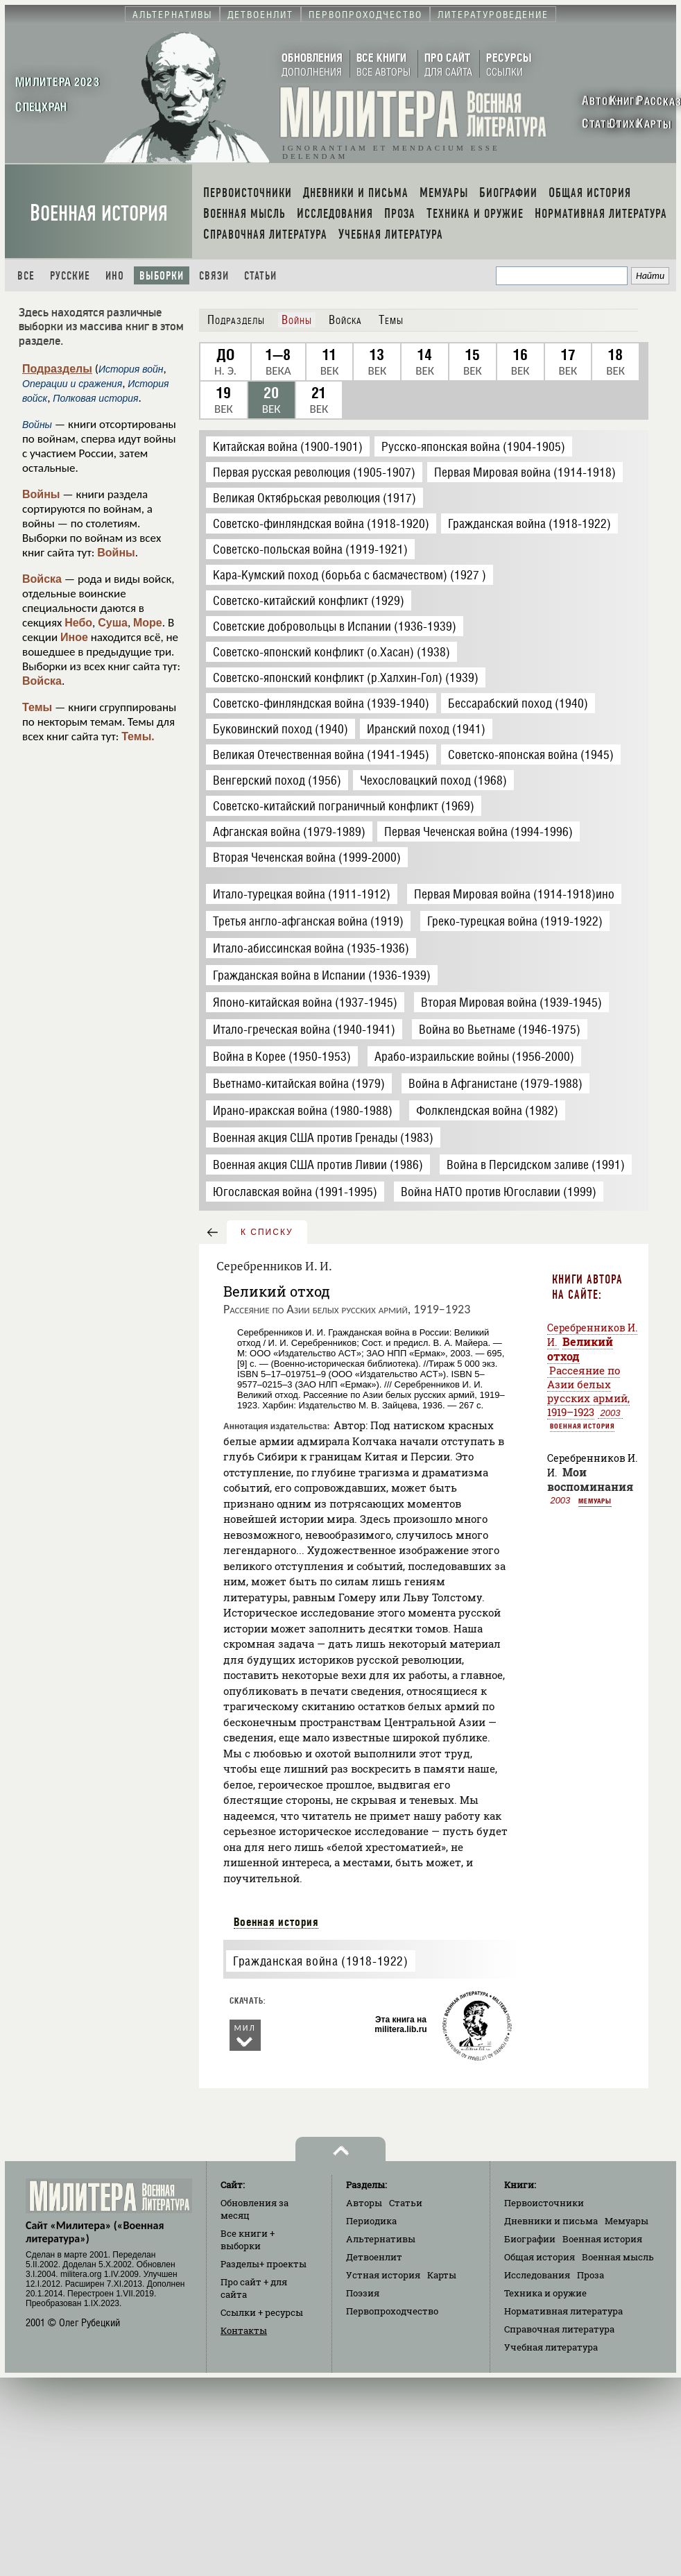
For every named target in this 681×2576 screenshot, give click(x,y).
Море (147, 623)
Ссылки (262, 2312)
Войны (41, 494)
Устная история (383, 2275)
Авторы (364, 2203)
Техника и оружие (545, 2293)
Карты (441, 2275)
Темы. (138, 736)
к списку (267, 1232)
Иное (74, 637)
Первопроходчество (392, 2311)
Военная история (99, 213)
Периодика (371, 2221)
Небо (78, 623)
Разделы (264, 2264)
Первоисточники (544, 2203)
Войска (42, 579)
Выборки (161, 275)
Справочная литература (559, 2329)
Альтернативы (380, 2239)
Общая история (539, 2257)
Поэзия (362, 2293)
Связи (214, 275)
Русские (70, 275)
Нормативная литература (563, 2311)
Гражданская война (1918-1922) (320, 1961)
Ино (114, 275)
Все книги (248, 2239)
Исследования (537, 2275)
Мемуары (595, 1500)
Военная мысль (618, 2257)
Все (26, 275)
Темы (37, 707)
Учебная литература (551, 2347)
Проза (590, 2275)
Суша (113, 623)
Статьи (260, 275)
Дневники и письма (551, 2221)
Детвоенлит (374, 2257)
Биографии (529, 2239)
